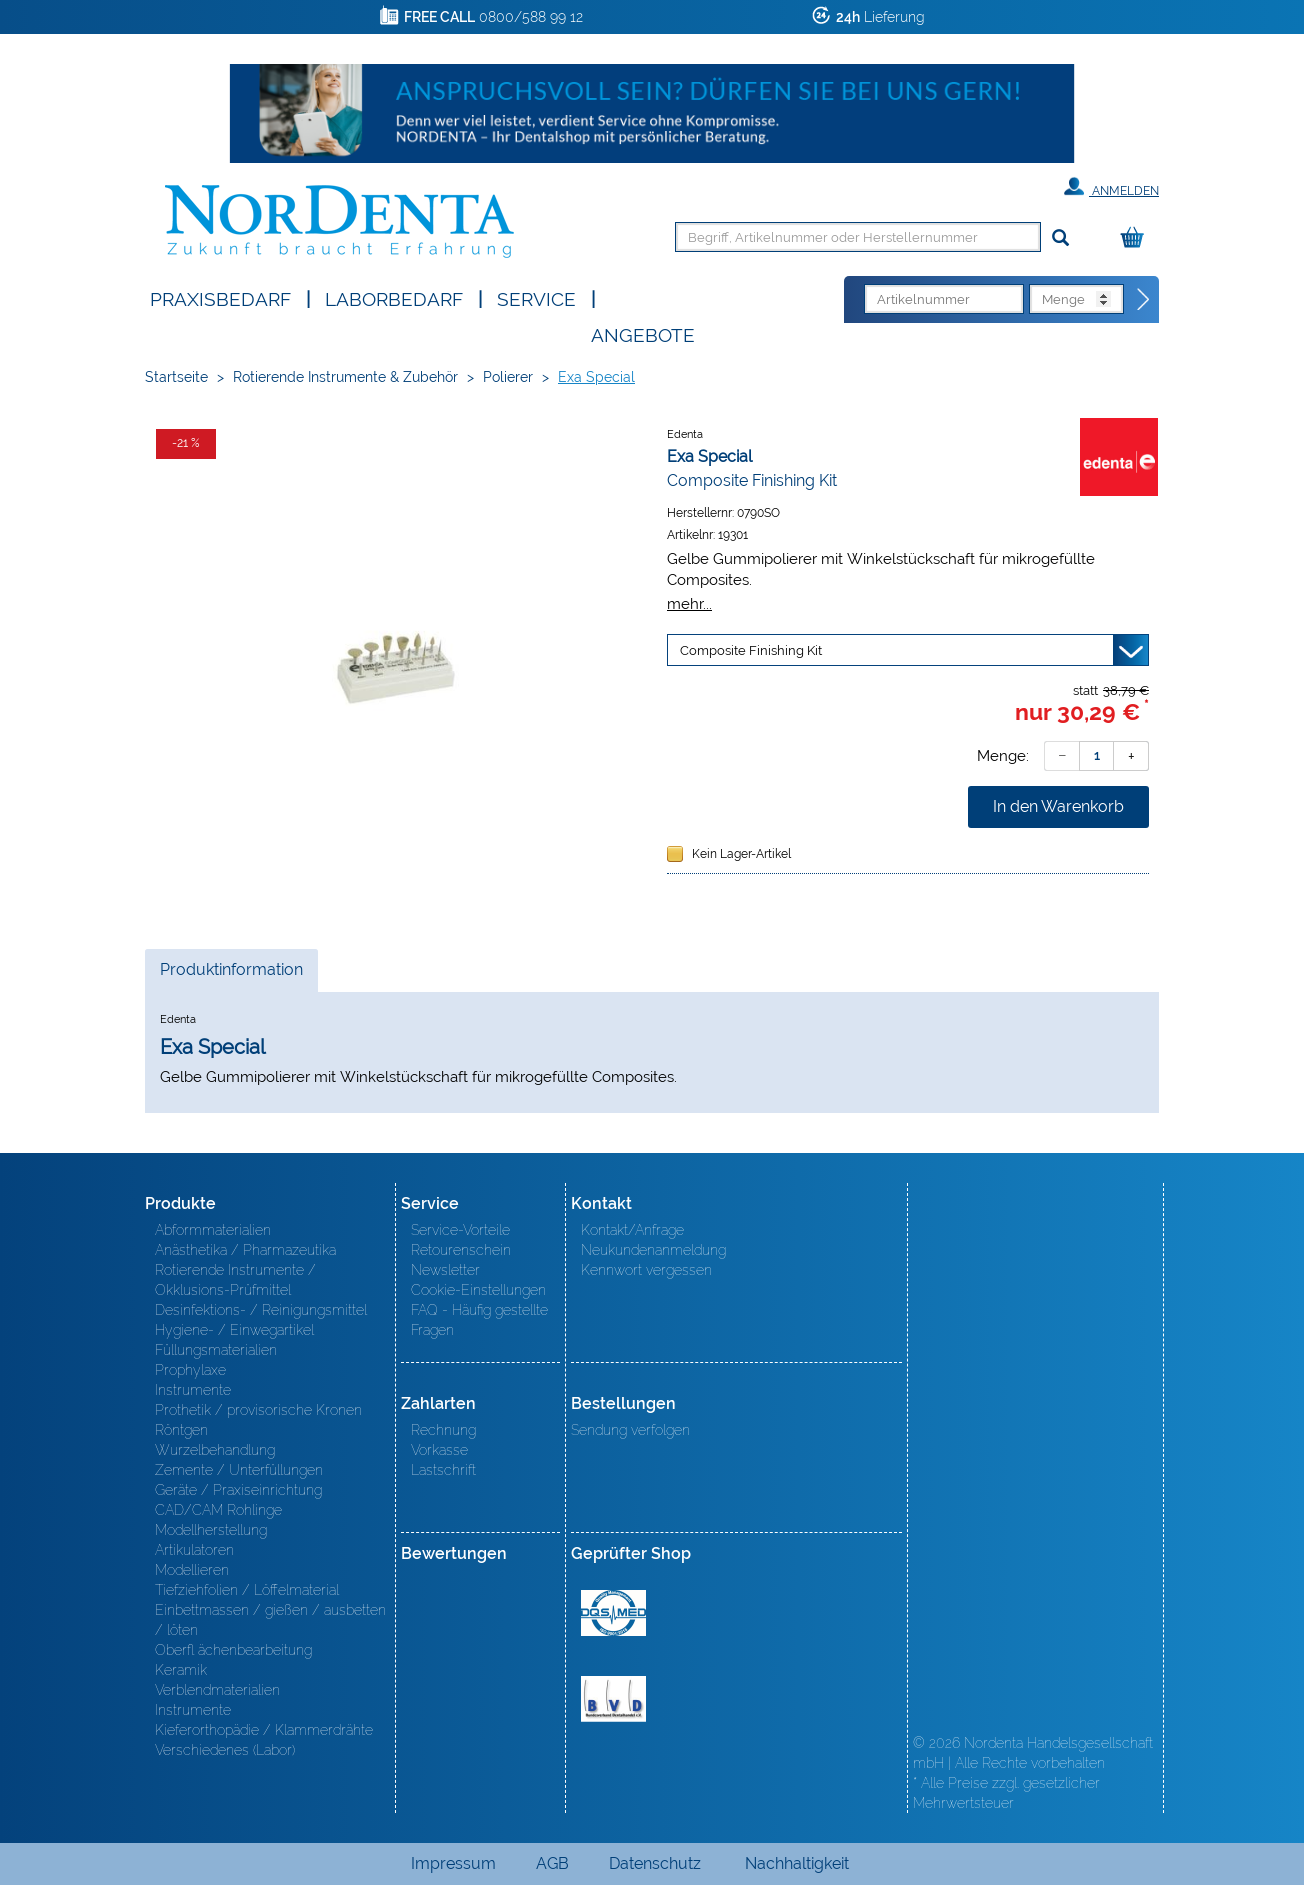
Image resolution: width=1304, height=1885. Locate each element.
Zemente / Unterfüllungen (239, 1470)
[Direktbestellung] (1144, 300)
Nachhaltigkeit (797, 1863)
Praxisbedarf (220, 297)
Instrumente (193, 1390)
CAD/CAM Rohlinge (218, 1510)
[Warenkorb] (1137, 238)
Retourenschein (461, 1250)
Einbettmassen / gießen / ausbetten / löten (270, 1620)
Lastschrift (443, 1470)
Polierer (508, 377)
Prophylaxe (190, 1370)
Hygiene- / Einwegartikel (234, 1330)
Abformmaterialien (213, 1230)
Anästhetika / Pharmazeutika (245, 1250)
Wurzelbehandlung (215, 1450)
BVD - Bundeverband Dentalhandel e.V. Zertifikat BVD (613, 1699)
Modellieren (192, 1570)
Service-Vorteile (460, 1230)
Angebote (643, 333)
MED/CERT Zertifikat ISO (613, 1613)
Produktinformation (231, 975)
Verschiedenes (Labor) (225, 1750)
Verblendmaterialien (217, 1690)
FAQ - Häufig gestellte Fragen (479, 1320)
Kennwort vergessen (646, 1270)
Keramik (181, 1670)
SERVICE (536, 297)
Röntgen (181, 1430)
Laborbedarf (394, 297)
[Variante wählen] (908, 650)
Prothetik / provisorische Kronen (258, 1410)
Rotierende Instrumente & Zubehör (345, 377)
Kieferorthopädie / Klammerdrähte (264, 1730)
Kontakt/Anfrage (632, 1230)
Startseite (176, 377)
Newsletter (445, 1270)
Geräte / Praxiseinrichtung (238, 1490)
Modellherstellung (211, 1530)
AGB (552, 1863)
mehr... (689, 603)
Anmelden (1111, 187)
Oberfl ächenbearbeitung (233, 1650)
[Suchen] (1060, 238)
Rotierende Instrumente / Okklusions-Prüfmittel (235, 1280)
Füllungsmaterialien (216, 1350)
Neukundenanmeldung (653, 1250)
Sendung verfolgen (630, 1430)
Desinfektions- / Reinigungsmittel (261, 1310)
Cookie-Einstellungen (478, 1290)
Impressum (453, 1863)
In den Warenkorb (1058, 806)
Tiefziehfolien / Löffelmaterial (247, 1590)
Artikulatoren (194, 1550)
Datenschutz (655, 1863)
